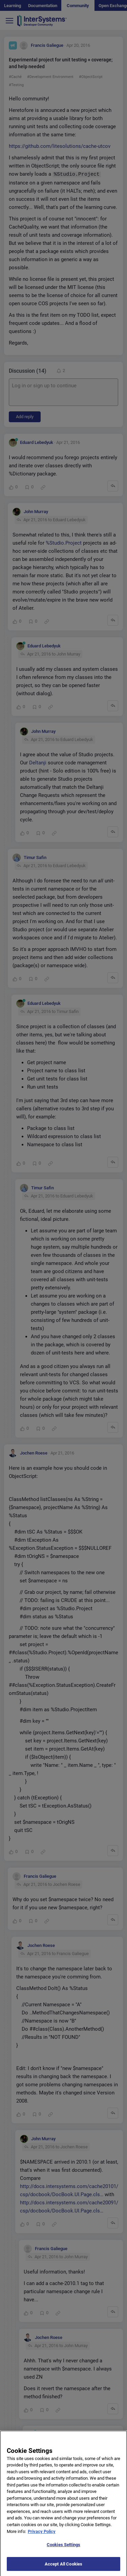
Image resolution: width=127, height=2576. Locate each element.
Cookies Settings (63, 2549)
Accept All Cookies (63, 2568)
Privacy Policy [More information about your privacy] (42, 2535)
